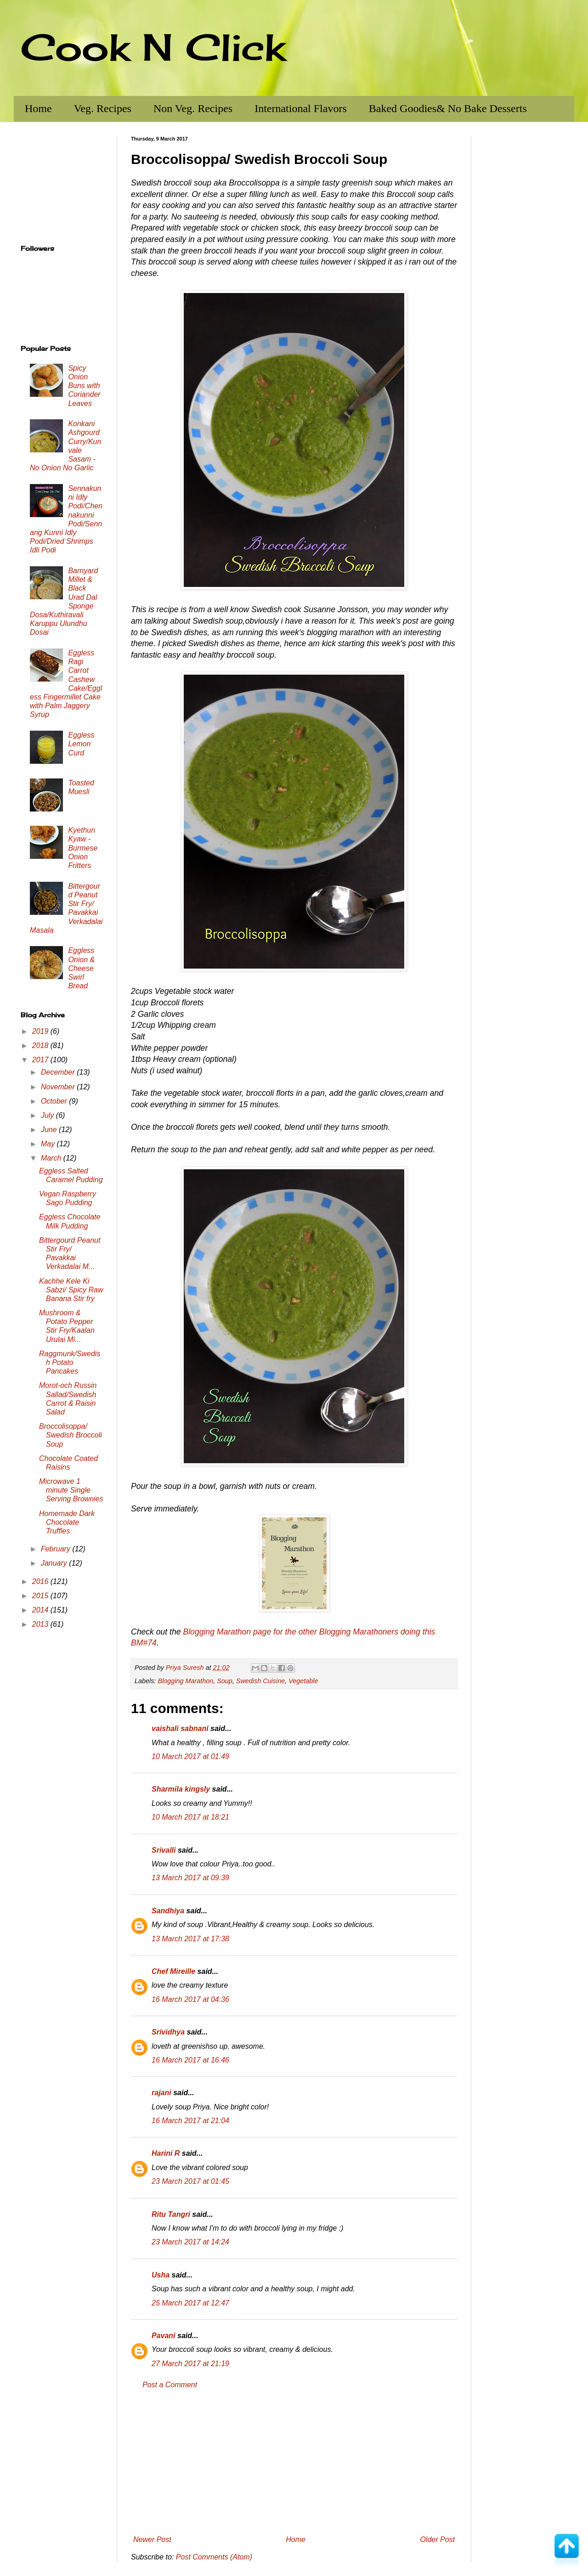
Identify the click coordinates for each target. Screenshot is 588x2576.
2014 (41, 1610)
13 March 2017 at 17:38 (190, 1939)
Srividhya (168, 2032)
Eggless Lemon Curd (81, 743)
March (52, 1158)
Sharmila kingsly (181, 1789)
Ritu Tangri (171, 2214)
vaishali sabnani (180, 1728)
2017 (41, 1060)
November (59, 1087)
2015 (41, 1596)
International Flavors (300, 108)
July (48, 1115)
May (49, 1144)
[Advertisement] (294, 2462)
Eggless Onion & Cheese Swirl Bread (81, 968)
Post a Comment (169, 2385)
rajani (161, 2093)
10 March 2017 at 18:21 (190, 1817)
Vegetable (303, 1681)
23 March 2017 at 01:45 (190, 2181)
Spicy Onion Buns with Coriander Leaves (84, 385)
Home (38, 108)
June (50, 1129)
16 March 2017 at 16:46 (190, 2060)
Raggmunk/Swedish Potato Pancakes (69, 1362)
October (55, 1101)
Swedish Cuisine (260, 1681)
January (55, 1563)
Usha (161, 2275)
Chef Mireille (173, 1971)
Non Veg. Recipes (192, 108)
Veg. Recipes (102, 108)
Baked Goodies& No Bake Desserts (448, 108)
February (56, 1549)
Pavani (163, 2335)
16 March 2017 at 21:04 (190, 2121)
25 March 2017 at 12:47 (190, 2303)
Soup (224, 1681)
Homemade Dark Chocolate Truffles (67, 1522)
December (59, 1072)
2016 (41, 1581)
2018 (41, 1045)
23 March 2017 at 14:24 (190, 2242)
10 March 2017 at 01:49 (190, 1756)
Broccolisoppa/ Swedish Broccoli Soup (70, 1435)
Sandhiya (168, 1911)
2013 (41, 1624)
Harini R (166, 2153)
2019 (41, 1031)
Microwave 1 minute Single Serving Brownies (71, 1490)
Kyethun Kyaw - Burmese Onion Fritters (82, 847)
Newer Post (152, 2539)
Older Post (437, 2539)
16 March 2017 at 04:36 (190, 1999)
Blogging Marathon (185, 1681)
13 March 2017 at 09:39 (190, 1878)
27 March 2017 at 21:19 (190, 2363)
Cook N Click (153, 46)
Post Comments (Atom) (214, 2557)
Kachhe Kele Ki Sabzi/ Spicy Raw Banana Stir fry (71, 1289)
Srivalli (163, 1850)
